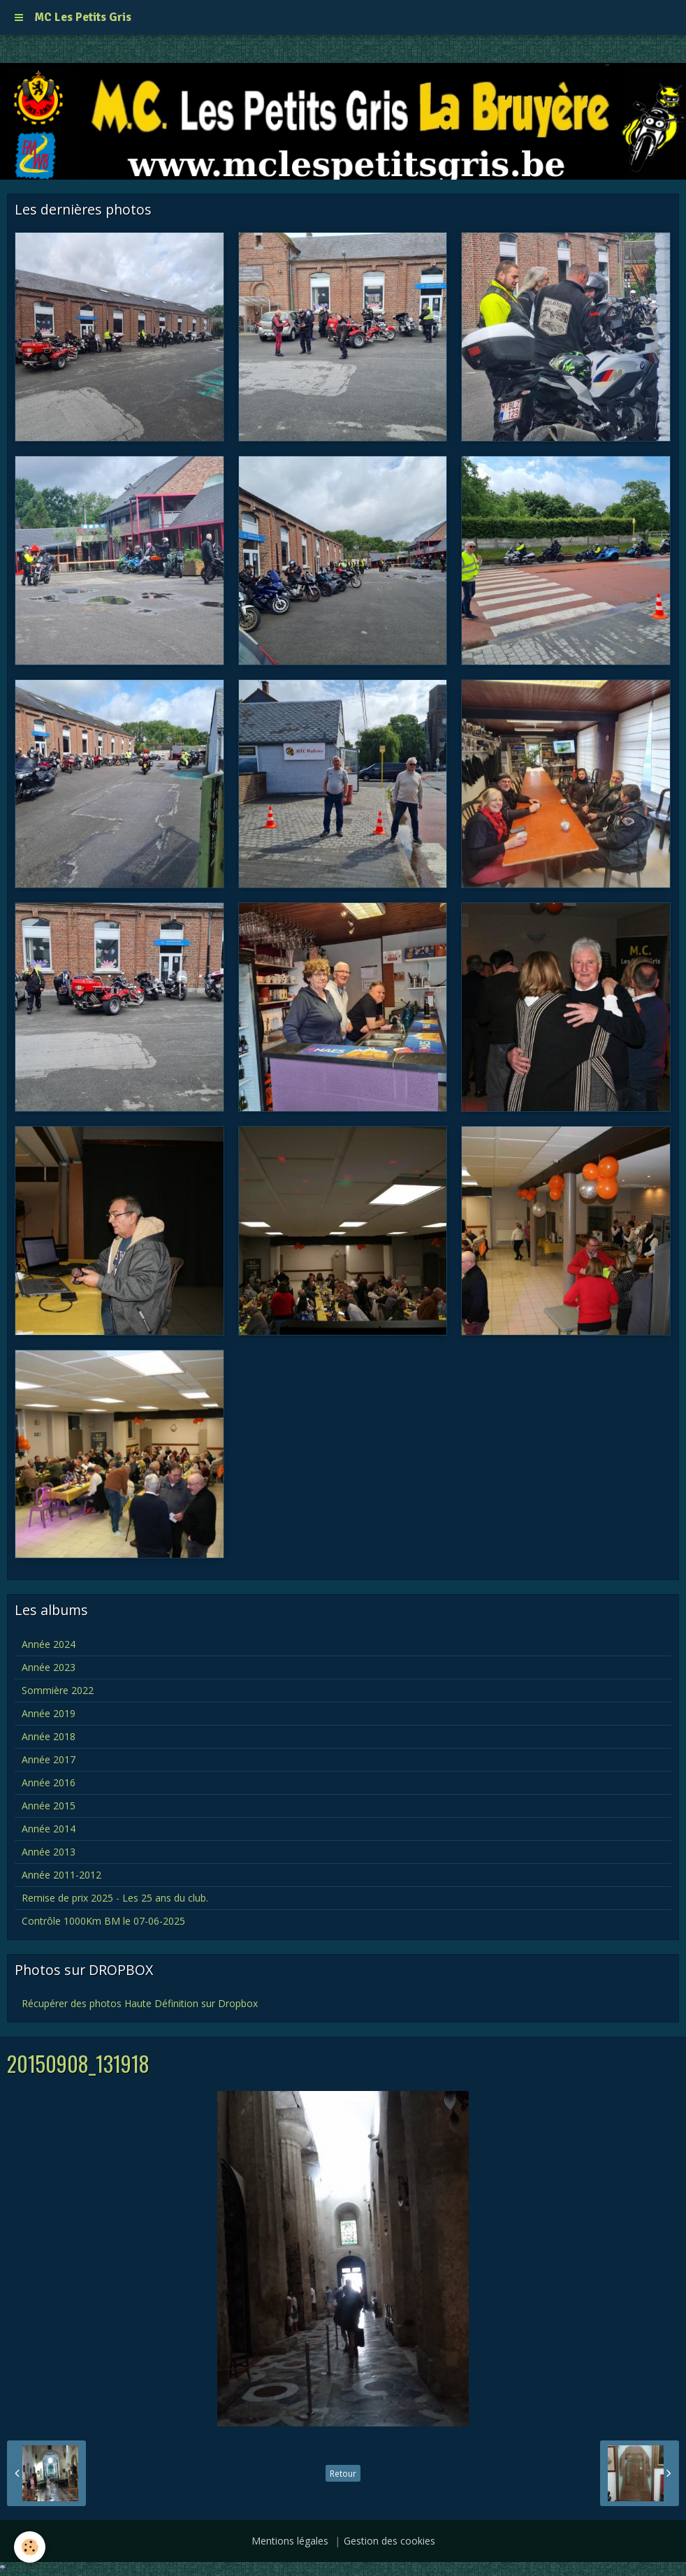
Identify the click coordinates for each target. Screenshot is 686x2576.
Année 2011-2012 (61, 1874)
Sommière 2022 (58, 1690)
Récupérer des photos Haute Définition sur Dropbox (140, 2003)
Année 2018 (48, 1736)
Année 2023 (48, 1667)
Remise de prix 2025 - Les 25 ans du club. (115, 1897)
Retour (343, 2473)
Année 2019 (48, 1713)
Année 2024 (48, 1644)
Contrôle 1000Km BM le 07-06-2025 (103, 1920)
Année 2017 (48, 1759)
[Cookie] (29, 2547)
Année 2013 (48, 1851)
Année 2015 (48, 1805)
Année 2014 (48, 1828)
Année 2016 (48, 1782)
